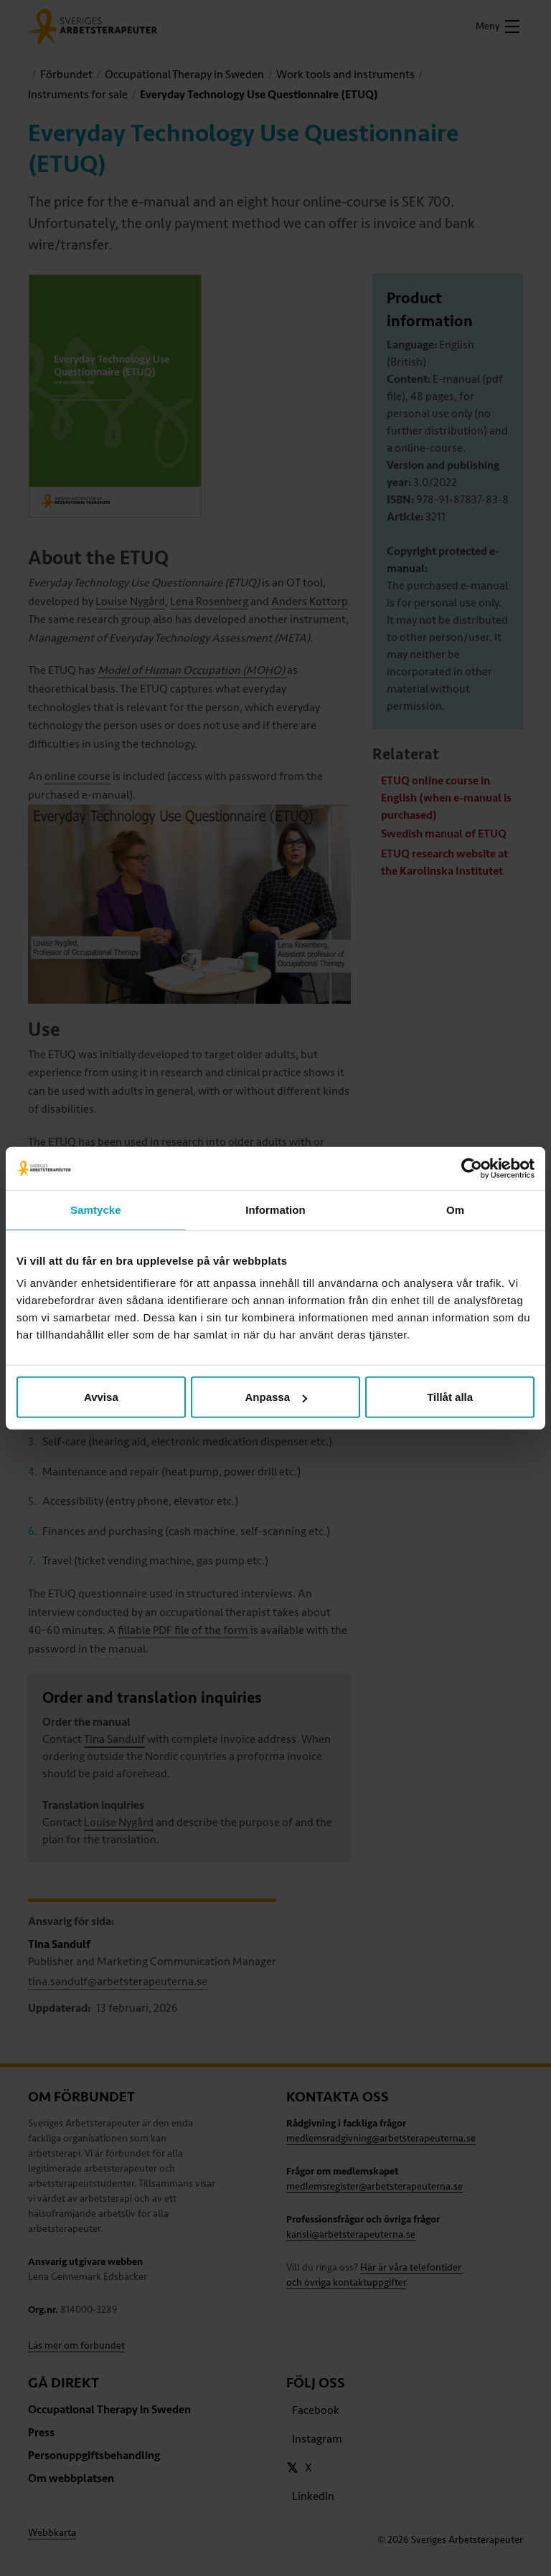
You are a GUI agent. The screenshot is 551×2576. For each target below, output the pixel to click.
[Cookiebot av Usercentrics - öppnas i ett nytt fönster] (471, 1168)
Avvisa (101, 1397)
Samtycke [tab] (95, 1209)
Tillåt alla (450, 1397)
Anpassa (276, 1397)
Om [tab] (455, 1209)
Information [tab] (275, 1209)
